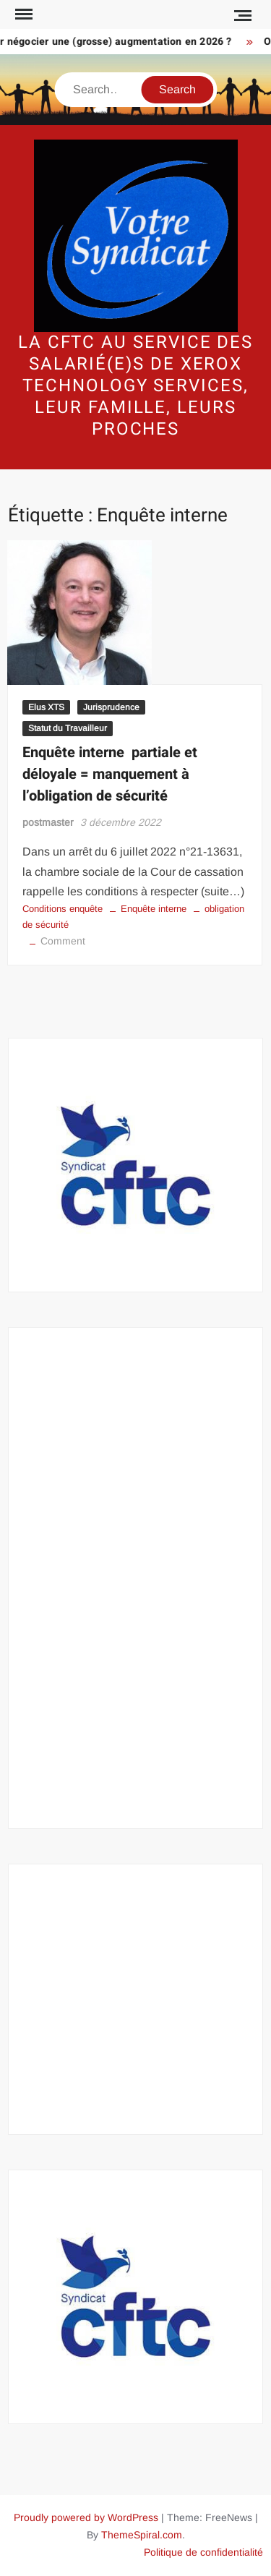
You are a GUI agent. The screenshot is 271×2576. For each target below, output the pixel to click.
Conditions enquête (62, 908)
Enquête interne (153, 908)
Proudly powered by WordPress (86, 2517)
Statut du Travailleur (67, 728)
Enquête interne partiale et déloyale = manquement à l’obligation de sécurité (109, 774)
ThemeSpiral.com (141, 2535)
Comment (62, 941)
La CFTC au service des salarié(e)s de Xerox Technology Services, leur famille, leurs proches (135, 386)
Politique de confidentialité (203, 2552)
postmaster (48, 822)
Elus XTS (46, 707)
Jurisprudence (111, 707)
